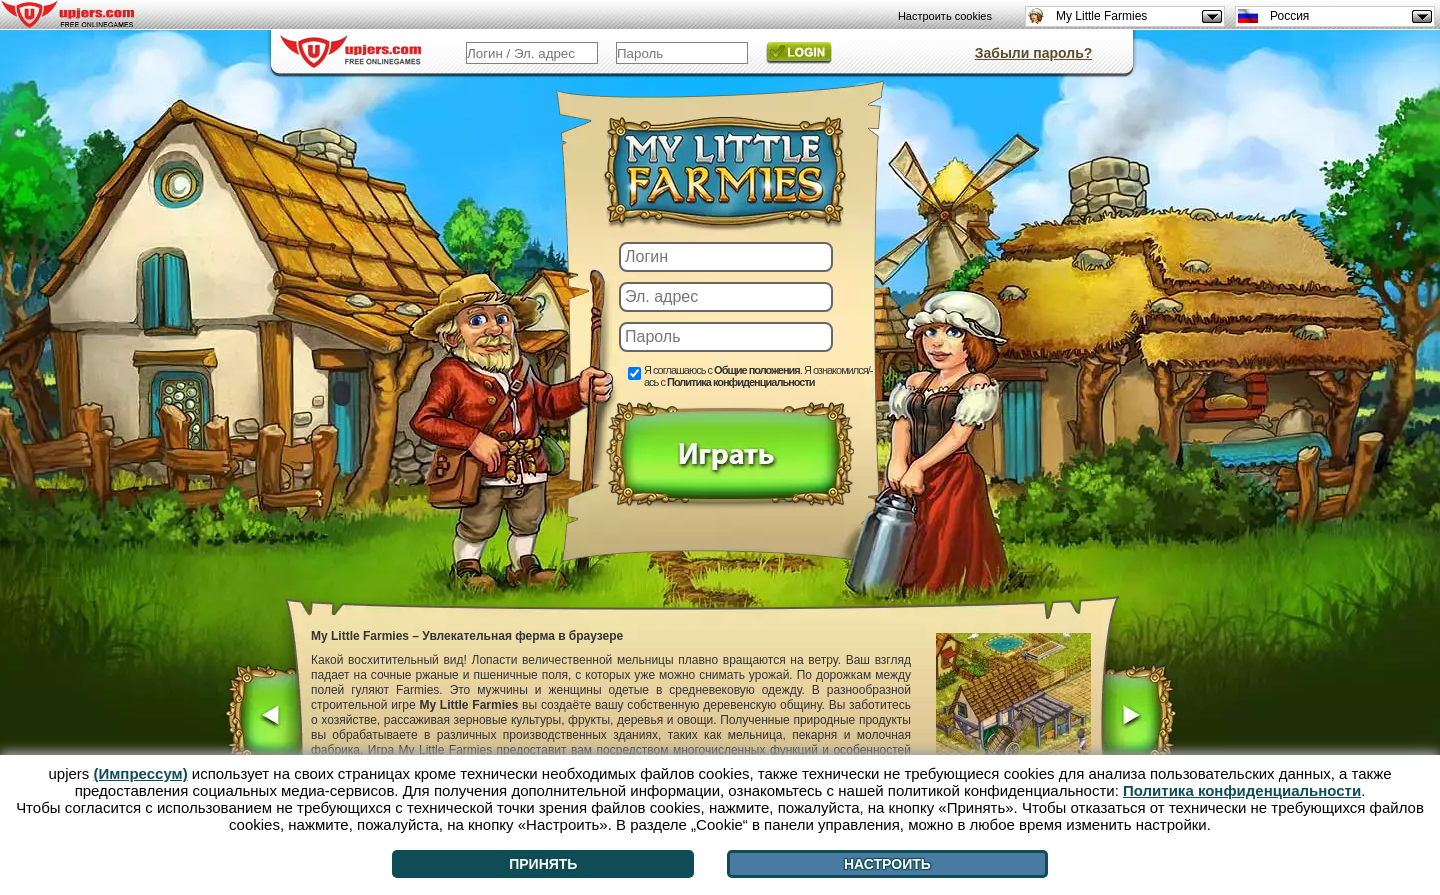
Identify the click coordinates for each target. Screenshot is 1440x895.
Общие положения (757, 370)
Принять (543, 864)
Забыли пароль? (1034, 53)
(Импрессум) (141, 773)
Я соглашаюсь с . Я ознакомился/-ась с (758, 376)
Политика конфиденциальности (741, 382)
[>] (1137, 718)
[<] (264, 718)
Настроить (887, 864)
